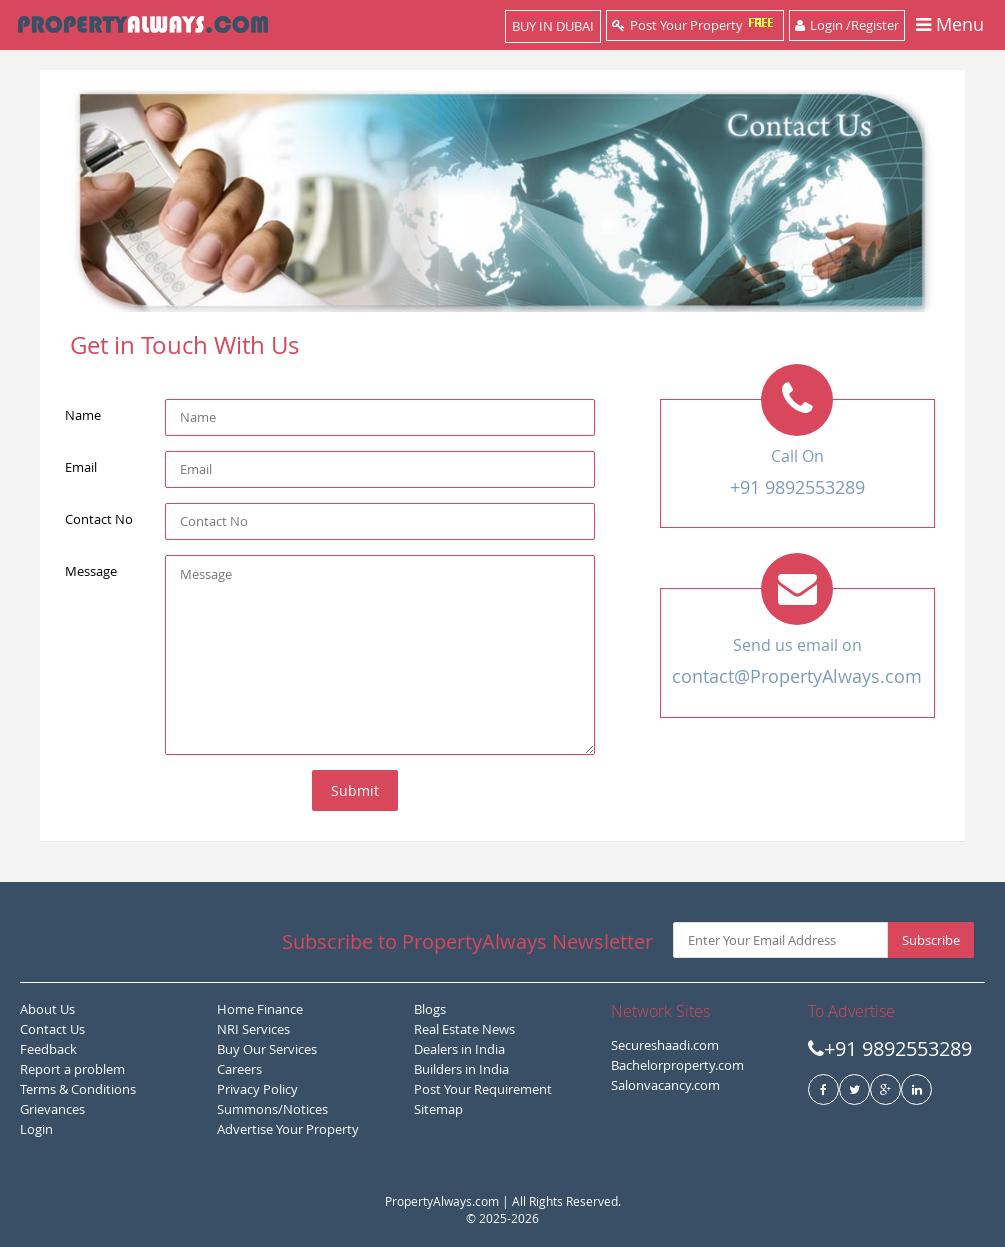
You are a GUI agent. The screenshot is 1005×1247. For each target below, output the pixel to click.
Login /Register (847, 25)
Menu (950, 26)
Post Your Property (695, 25)
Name (83, 415)
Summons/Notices (272, 1109)
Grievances (52, 1109)
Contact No (99, 519)
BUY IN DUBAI (553, 26)
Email (81, 467)
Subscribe (931, 940)
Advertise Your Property (288, 1129)
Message (91, 571)
